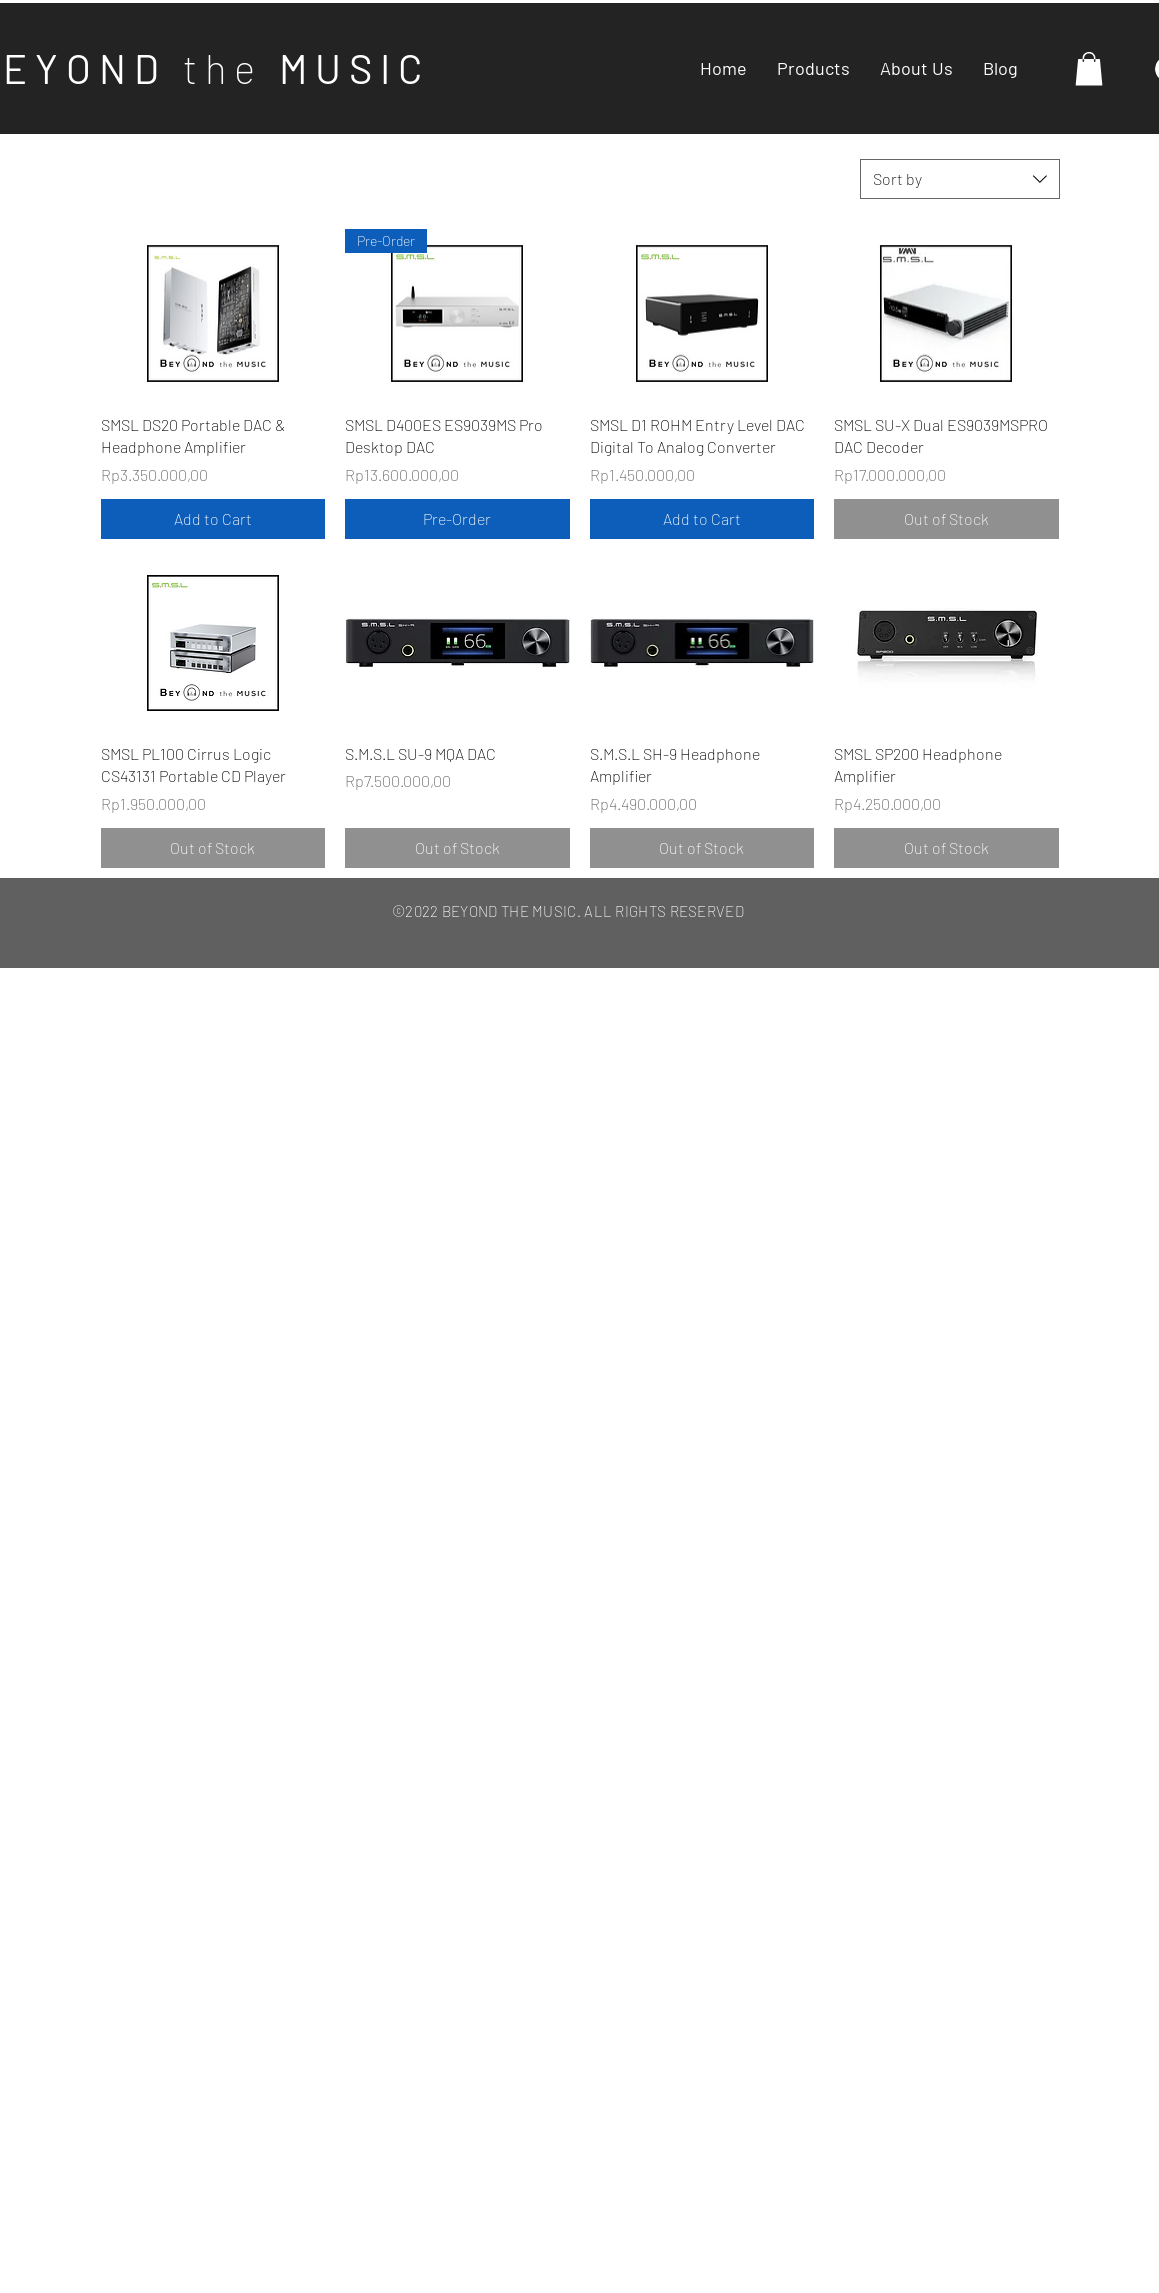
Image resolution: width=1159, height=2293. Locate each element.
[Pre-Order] (457, 519)
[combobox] (960, 179)
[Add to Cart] (213, 519)
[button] (1089, 68)
